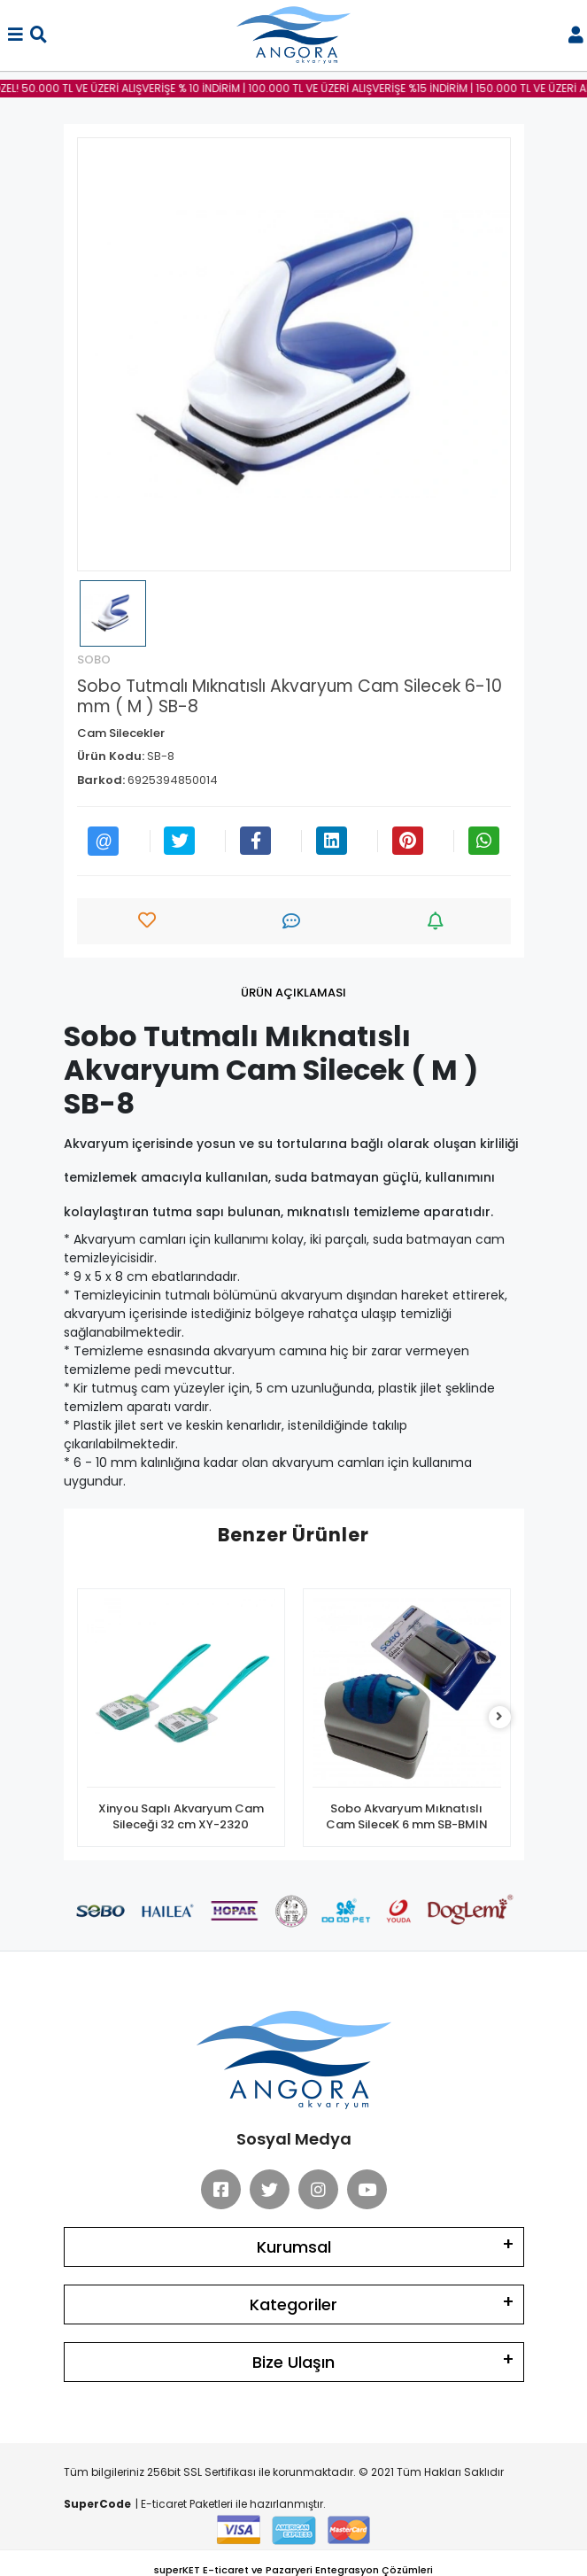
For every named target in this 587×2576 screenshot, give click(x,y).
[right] (499, 1717)
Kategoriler (293, 2304)
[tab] (293, 993)
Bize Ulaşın (293, 2362)
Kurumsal (294, 2247)
